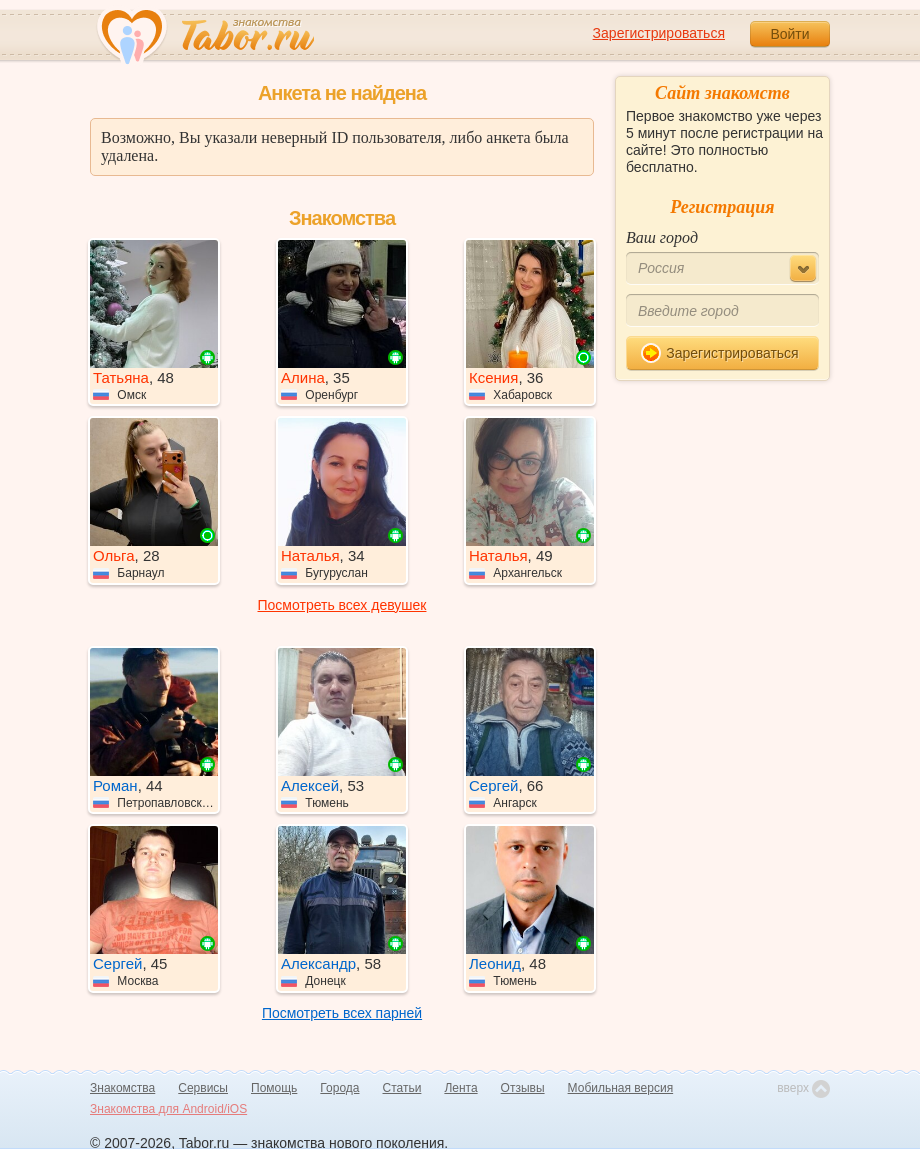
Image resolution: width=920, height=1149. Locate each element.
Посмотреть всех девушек (342, 605)
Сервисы (203, 1088)
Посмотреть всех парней (342, 1013)
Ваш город (662, 237)
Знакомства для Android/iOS (168, 1109)
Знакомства (122, 1088)
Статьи (402, 1088)
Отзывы (523, 1088)
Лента (460, 1088)
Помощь (274, 1088)
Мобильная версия (621, 1088)
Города (339, 1088)
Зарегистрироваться (659, 33)
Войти (789, 34)
